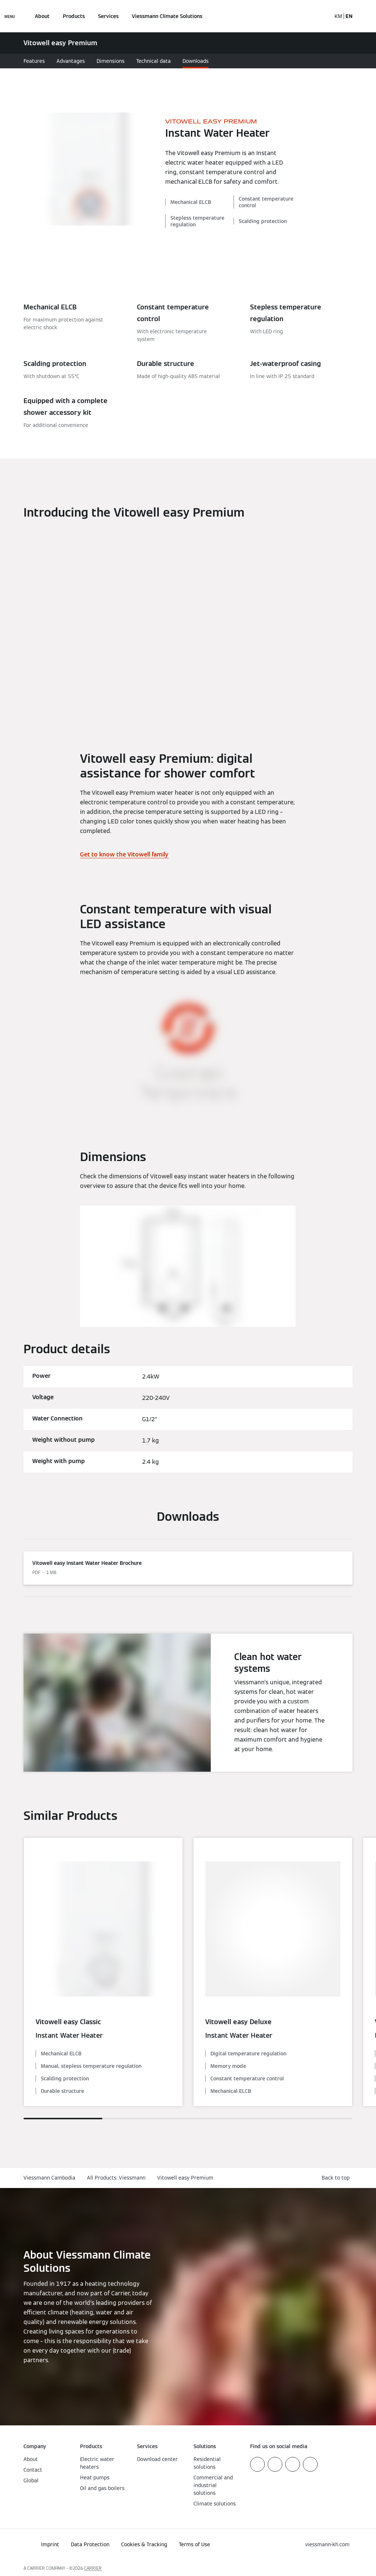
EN (349, 16)
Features (34, 61)
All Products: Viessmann (116, 2177)
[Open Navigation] (10, 16)
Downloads (195, 61)
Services (108, 16)
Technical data (153, 61)
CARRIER (93, 2568)
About (42, 16)
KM (338, 16)
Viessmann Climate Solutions (167, 16)
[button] (337, 2178)
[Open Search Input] (322, 16)
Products (74, 16)
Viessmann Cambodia (49, 2177)
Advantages (71, 61)
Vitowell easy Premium (185, 2177)
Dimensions (110, 61)
